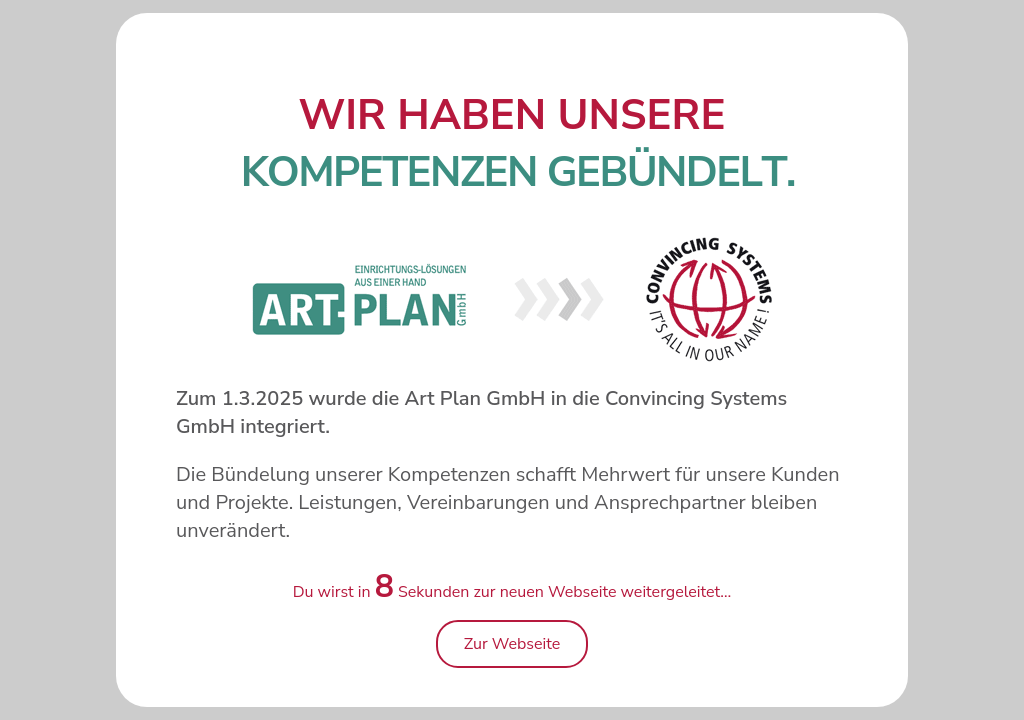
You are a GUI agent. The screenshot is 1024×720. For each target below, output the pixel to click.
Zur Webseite (512, 644)
